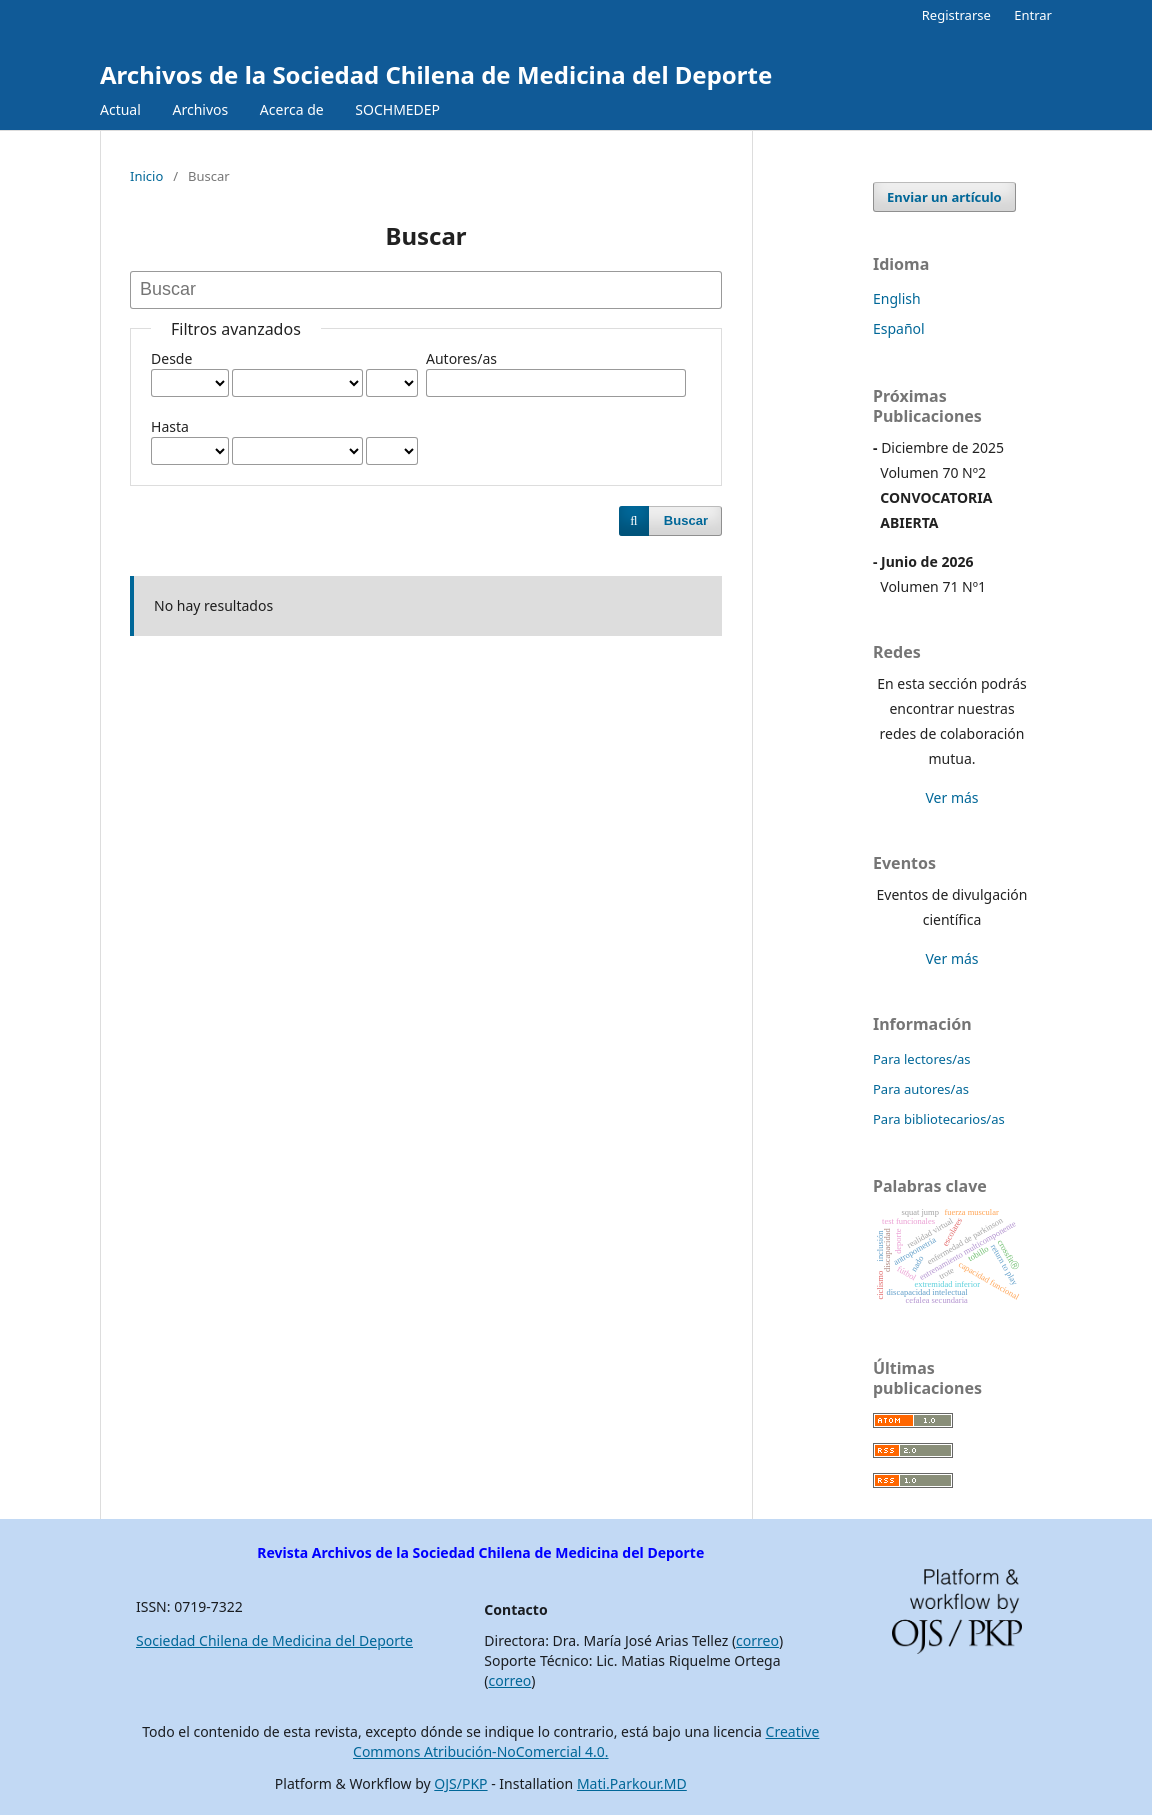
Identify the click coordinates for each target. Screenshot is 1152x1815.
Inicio (146, 176)
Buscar (686, 520)
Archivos (200, 109)
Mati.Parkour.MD (632, 1783)
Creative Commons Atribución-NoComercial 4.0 (586, 1741)
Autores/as (461, 358)
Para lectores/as (922, 1059)
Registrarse (956, 15)
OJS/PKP (460, 1783)
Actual (120, 109)
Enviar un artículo (944, 197)
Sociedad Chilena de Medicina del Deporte (274, 1640)
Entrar (1033, 15)
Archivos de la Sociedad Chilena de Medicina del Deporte (436, 74)
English (897, 298)
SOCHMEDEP (397, 109)
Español (899, 328)
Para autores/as (921, 1089)
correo (757, 1640)
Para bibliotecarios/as (939, 1119)
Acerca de (292, 109)
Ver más (951, 797)
